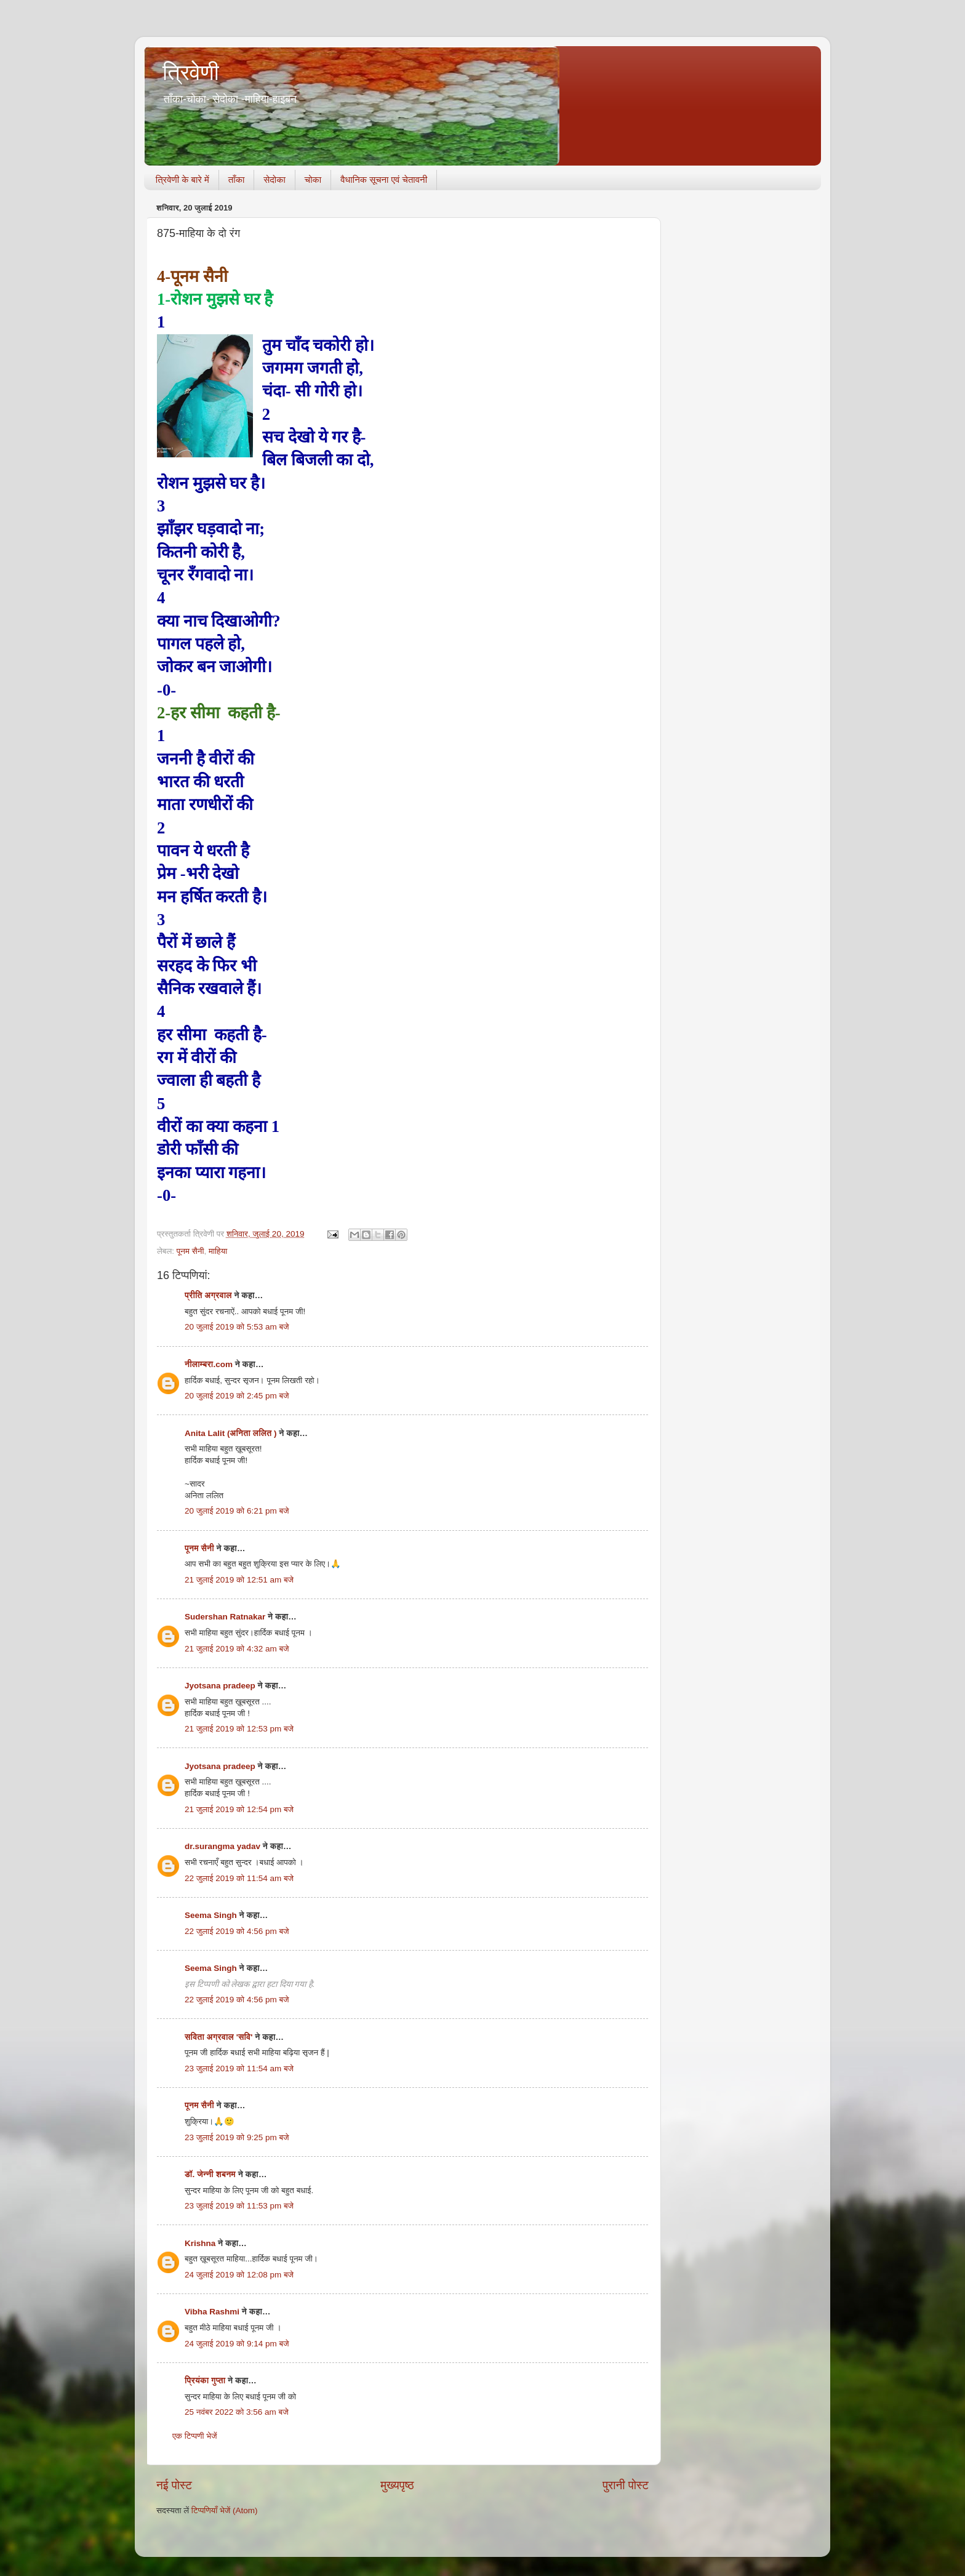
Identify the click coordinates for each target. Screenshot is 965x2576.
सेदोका (274, 179)
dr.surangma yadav (222, 1846)
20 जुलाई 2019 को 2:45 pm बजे (237, 1395)
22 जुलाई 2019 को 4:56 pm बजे (237, 1931)
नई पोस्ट (174, 2485)
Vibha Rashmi (212, 2311)
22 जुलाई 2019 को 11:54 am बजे (239, 1878)
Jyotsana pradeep (220, 1685)
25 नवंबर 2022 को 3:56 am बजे (237, 2412)
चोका (313, 179)
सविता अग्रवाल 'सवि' (218, 2037)
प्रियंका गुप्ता (206, 2380)
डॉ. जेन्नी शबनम (210, 2174)
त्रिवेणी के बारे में (182, 179)
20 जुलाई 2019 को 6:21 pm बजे (237, 1510)
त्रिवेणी (190, 72)
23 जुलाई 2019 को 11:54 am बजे (239, 2068)
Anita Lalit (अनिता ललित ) (232, 1433)
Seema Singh (211, 1915)
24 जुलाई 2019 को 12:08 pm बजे (239, 2274)
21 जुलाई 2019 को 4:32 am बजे (237, 1648)
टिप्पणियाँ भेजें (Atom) (224, 2510)
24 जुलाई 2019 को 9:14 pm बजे (237, 2343)
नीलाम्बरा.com (209, 1364)
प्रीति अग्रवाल (208, 1295)
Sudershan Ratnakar (225, 1616)
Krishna (200, 2243)
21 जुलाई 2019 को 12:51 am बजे (239, 1579)
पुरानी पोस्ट (626, 2485)
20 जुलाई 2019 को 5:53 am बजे (237, 1326)
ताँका (236, 179)
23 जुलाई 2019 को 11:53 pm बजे (239, 2205)
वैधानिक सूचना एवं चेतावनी (383, 179)
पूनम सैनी (190, 1251)
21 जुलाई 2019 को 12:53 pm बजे (239, 1728)
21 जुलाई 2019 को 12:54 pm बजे (239, 1809)
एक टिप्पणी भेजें (194, 2436)
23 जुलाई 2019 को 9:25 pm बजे (237, 2137)
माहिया (218, 1251)
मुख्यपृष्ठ (397, 2485)
